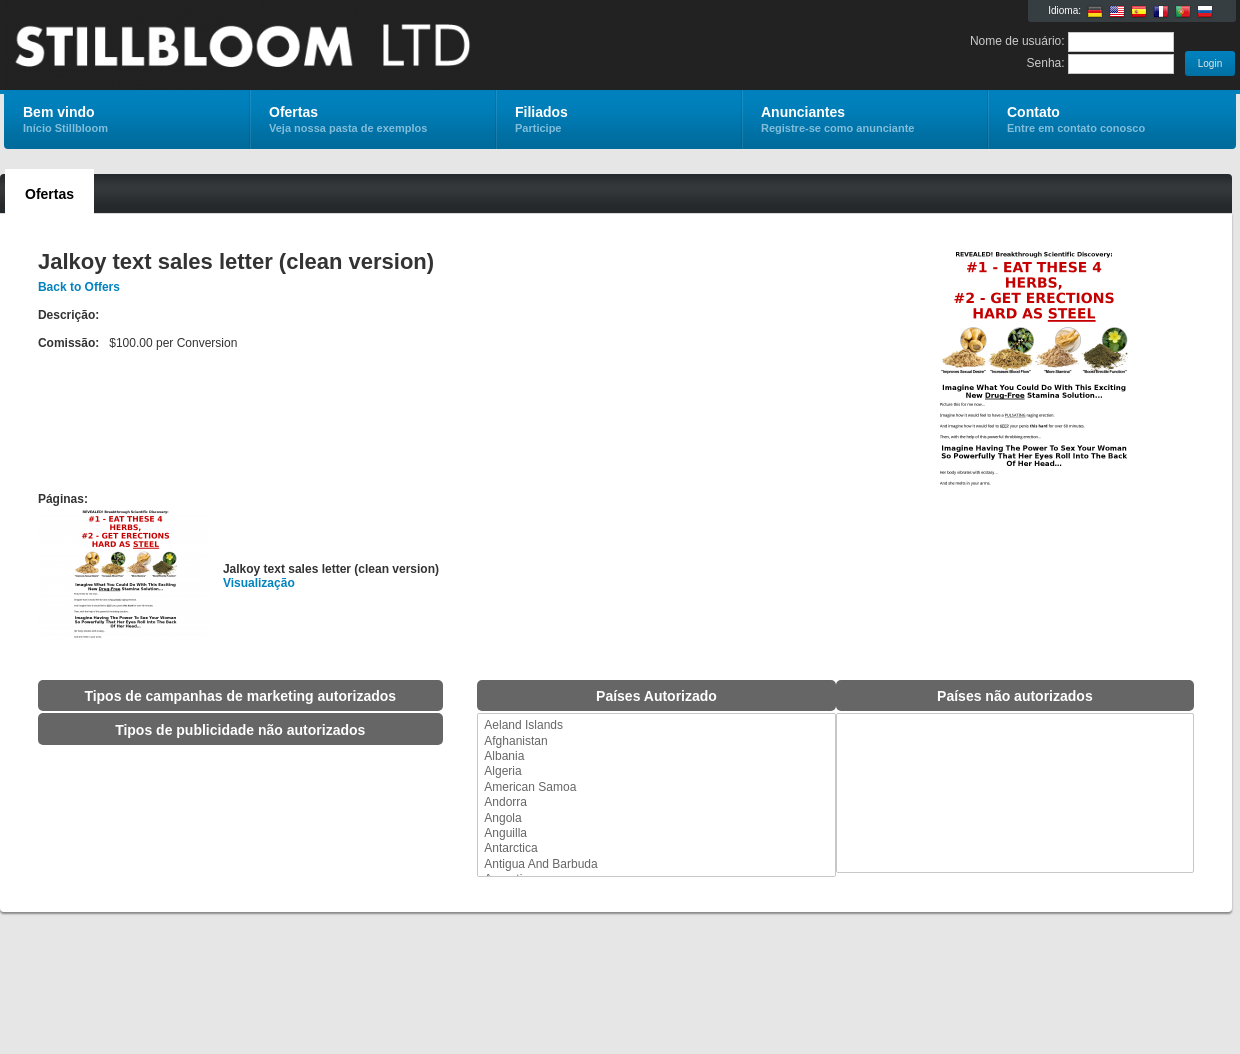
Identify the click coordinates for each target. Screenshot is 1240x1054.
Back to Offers (79, 287)
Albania (656, 756)
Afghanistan (656, 741)
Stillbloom (242, 46)
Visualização (259, 583)
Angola (656, 818)
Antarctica (656, 848)
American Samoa (656, 787)
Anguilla (656, 833)
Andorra (656, 802)
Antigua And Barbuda (656, 864)
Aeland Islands (656, 725)
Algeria (656, 771)
